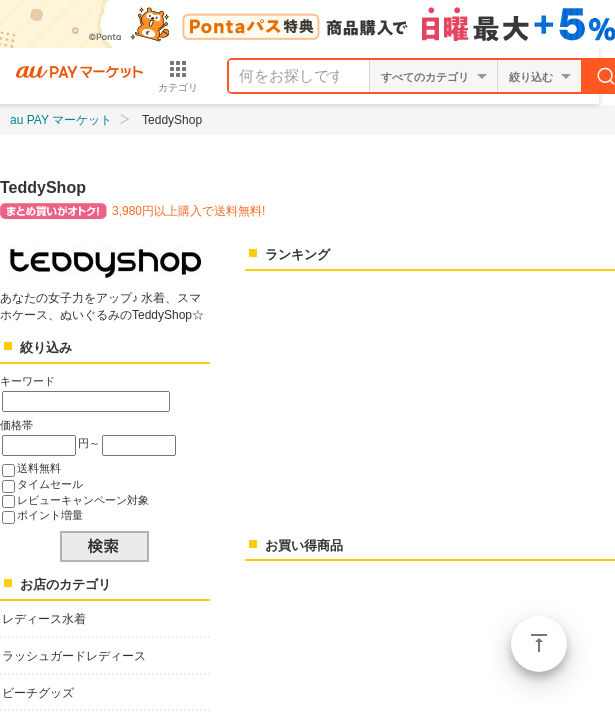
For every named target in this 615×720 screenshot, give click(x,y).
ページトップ (539, 644)
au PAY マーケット (61, 120)
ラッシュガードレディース (74, 656)
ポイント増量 (50, 515)
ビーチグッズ (38, 693)
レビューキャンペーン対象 (83, 500)
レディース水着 (44, 619)
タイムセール (50, 484)
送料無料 (39, 468)
